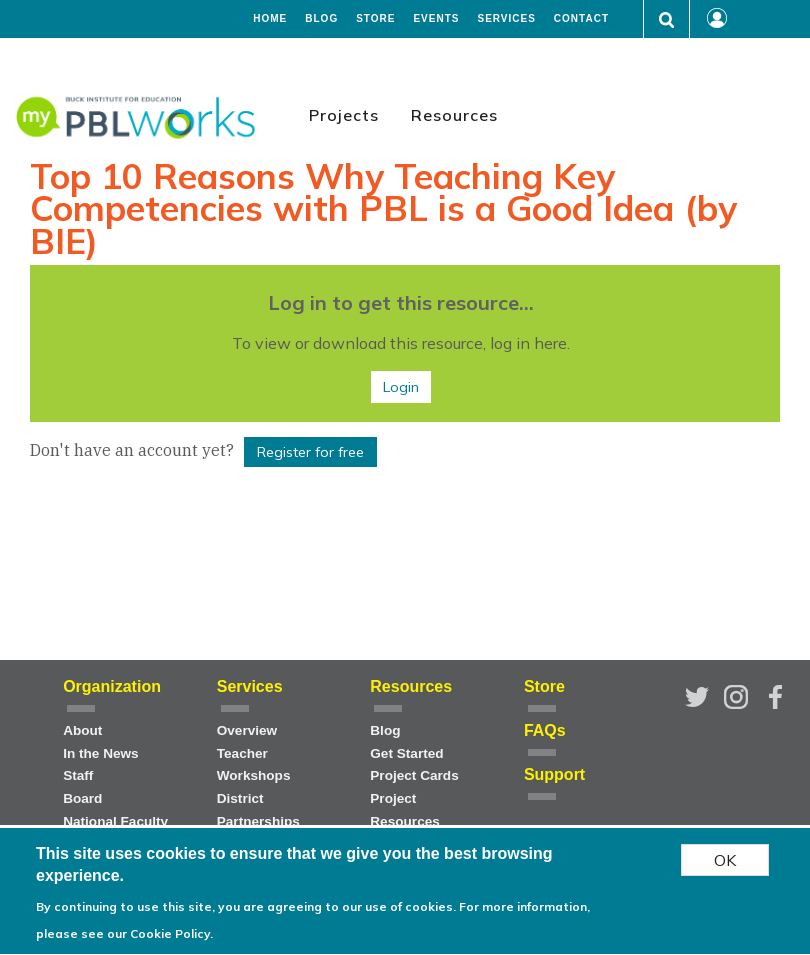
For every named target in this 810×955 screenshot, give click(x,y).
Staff (78, 775)
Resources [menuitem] (454, 115)
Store (375, 19)
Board (82, 798)
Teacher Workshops (254, 765)
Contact (581, 19)
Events (436, 19)
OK (725, 866)
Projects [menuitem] (344, 115)
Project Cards (414, 775)
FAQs (545, 730)
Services (506, 19)
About (82, 730)
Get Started (406, 753)
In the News (101, 753)
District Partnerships (258, 810)
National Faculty (115, 821)
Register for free (310, 452)
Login (401, 387)
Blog (321, 19)
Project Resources (405, 810)
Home (270, 19)
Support (554, 774)
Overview (247, 730)
